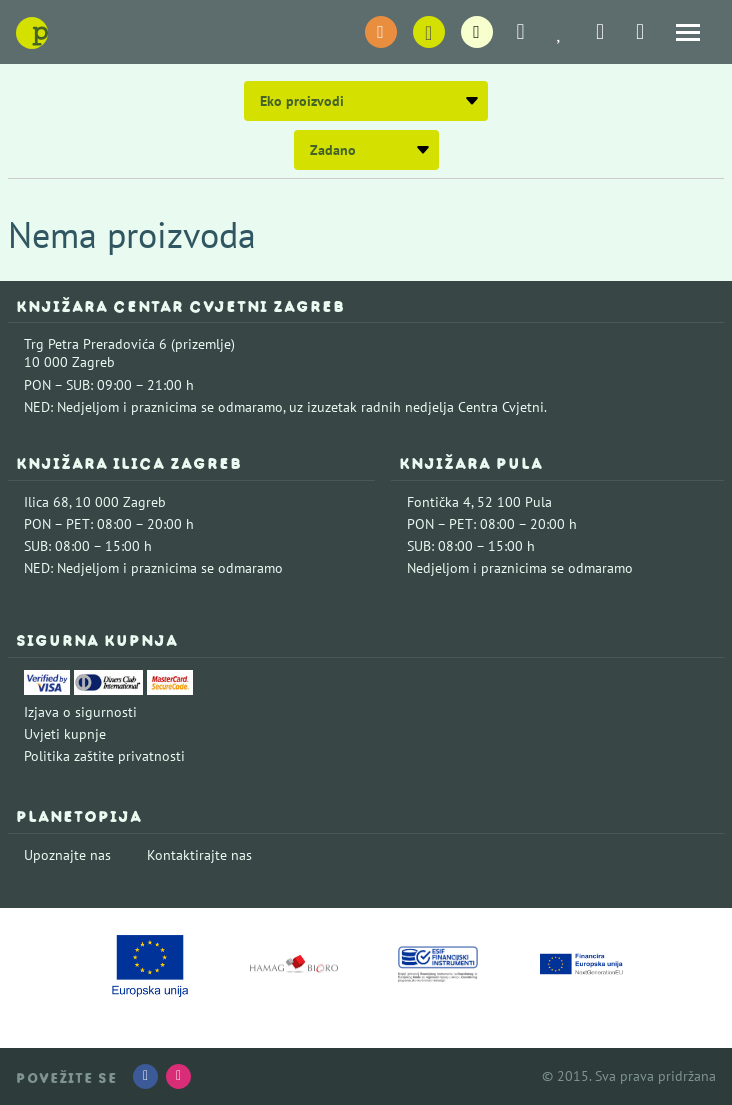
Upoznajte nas (67, 855)
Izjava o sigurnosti (80, 712)
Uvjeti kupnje (65, 734)
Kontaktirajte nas (199, 855)
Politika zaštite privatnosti (104, 756)
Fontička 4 (439, 502)
